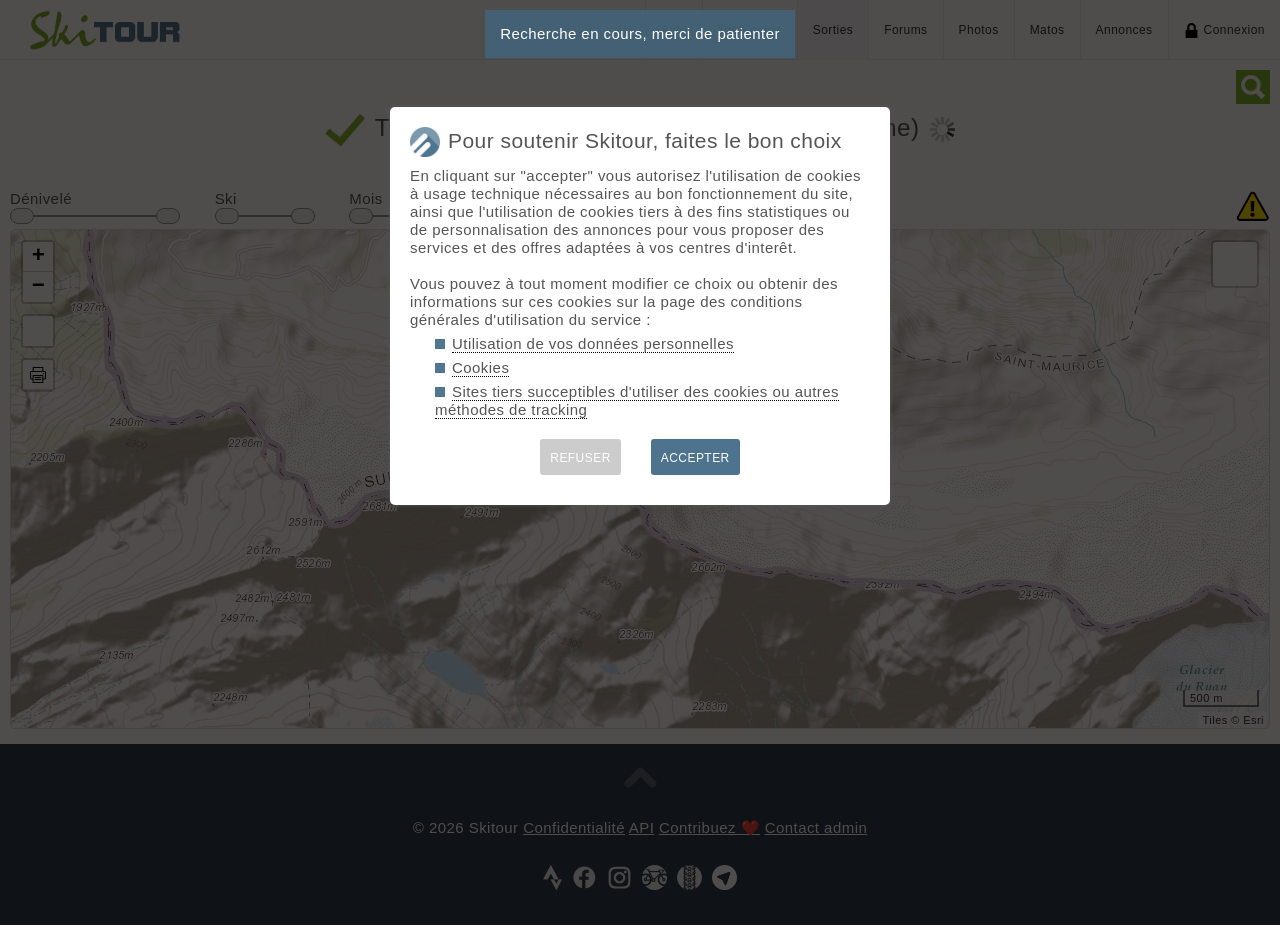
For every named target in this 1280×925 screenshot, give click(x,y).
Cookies (480, 367)
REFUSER (580, 458)
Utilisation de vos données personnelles (593, 343)
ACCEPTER (695, 458)
